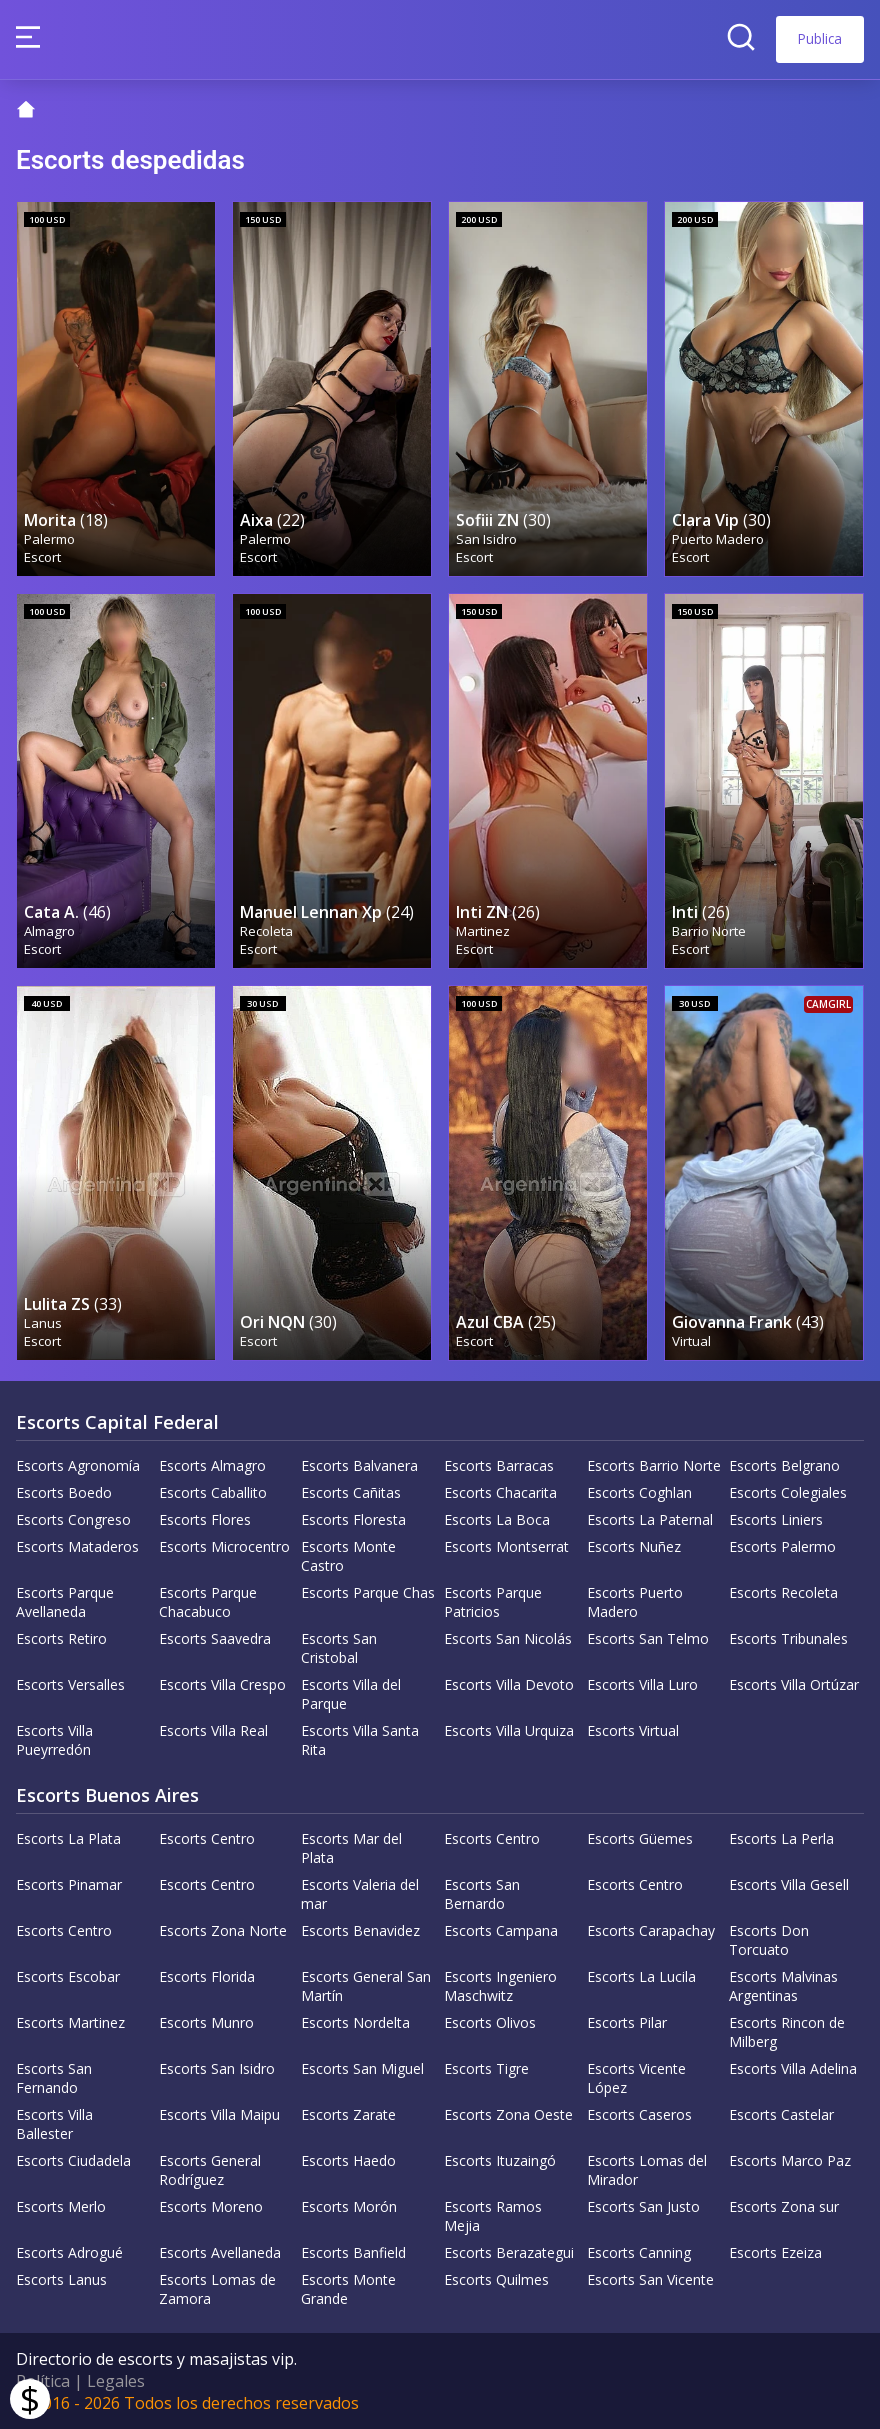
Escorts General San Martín (366, 1986)
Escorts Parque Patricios (493, 1602)
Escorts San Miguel (362, 2068)
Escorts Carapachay (651, 1930)
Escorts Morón (349, 2206)
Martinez (483, 931)
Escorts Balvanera (359, 1465)
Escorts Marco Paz (790, 2160)
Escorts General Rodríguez (210, 2170)
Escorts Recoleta (783, 1592)
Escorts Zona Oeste (508, 2114)
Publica (820, 38)
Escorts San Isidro (217, 2068)
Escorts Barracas (499, 1465)
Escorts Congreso (73, 1519)
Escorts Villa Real (213, 1730)
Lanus (43, 1323)
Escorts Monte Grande (348, 2289)
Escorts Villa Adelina (793, 2068)
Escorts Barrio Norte (654, 1465)
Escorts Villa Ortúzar (794, 1684)
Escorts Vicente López (636, 2078)
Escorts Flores (205, 1519)
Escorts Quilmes (496, 2279)
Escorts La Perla (781, 1838)
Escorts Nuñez (634, 1546)
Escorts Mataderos (77, 1546)
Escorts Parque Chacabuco (208, 1602)
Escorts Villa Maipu (219, 2114)
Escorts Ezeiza (775, 2252)
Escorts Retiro (61, 1638)
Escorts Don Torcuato (769, 1940)
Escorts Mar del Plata (351, 1848)
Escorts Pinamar (69, 1884)
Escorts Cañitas (351, 1492)
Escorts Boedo (64, 1492)
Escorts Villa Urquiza (509, 1730)
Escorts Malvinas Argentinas (783, 1986)
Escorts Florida (207, 1976)
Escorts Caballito (213, 1492)
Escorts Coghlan (639, 1492)
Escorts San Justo (643, 2206)
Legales (116, 2381)
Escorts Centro (207, 1838)
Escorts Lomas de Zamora (217, 2289)
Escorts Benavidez (360, 1930)
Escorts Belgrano (784, 1465)
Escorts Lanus (61, 2279)
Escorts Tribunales (788, 1638)
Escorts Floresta (353, 1519)
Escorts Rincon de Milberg (787, 2032)
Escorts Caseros (639, 2114)
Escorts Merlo (61, 2206)
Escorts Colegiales (788, 1492)
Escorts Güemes (640, 1838)
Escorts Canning (639, 2252)
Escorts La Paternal (650, 1519)
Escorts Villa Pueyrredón (54, 1740)
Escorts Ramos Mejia (493, 2216)
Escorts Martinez (70, 2022)
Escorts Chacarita (500, 1492)
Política (43, 2381)
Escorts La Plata (68, 1838)
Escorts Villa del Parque (351, 1694)
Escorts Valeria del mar (360, 1894)
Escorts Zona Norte (223, 1930)
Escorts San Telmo (648, 1638)
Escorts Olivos (490, 2022)
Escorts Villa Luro (642, 1684)
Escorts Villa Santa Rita (360, 1740)
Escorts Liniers (776, 1519)
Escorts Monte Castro (348, 1556)
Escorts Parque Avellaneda (65, 1602)
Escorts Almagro (212, 1465)
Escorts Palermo (782, 1546)
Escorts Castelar (781, 2114)
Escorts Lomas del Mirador (647, 2170)
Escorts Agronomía (78, 1465)
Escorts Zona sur (784, 2206)
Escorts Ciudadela (73, 2160)
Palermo (49, 539)
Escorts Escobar (68, 1976)
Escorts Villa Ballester (54, 2124)
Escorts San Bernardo (482, 1894)
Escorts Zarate (348, 2114)
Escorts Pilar (627, 2022)
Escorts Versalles (70, 1684)
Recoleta (266, 931)
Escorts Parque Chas (368, 1592)
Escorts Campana (501, 1930)
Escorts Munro (206, 2022)
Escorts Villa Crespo (222, 1684)
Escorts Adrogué (69, 2252)
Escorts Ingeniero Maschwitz (500, 1986)
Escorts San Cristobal (339, 1648)
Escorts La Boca (497, 1519)
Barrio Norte (709, 931)
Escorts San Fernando (54, 2078)
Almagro (49, 931)
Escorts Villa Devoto (509, 1684)
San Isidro (486, 539)
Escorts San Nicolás (508, 1638)
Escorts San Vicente (650, 2279)
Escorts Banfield (353, 2252)
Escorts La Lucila (641, 1976)
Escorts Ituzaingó (500, 2160)
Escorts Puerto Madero (635, 1602)
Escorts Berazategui (509, 2252)
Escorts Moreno (211, 2206)
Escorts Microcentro (224, 1546)
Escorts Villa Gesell (789, 1884)
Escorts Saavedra (215, 1638)
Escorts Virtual (633, 1730)
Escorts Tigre (486, 2068)
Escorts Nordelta (355, 2022)
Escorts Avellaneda (220, 2252)
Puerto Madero (718, 539)
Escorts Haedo (348, 2160)
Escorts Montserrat (506, 1546)
